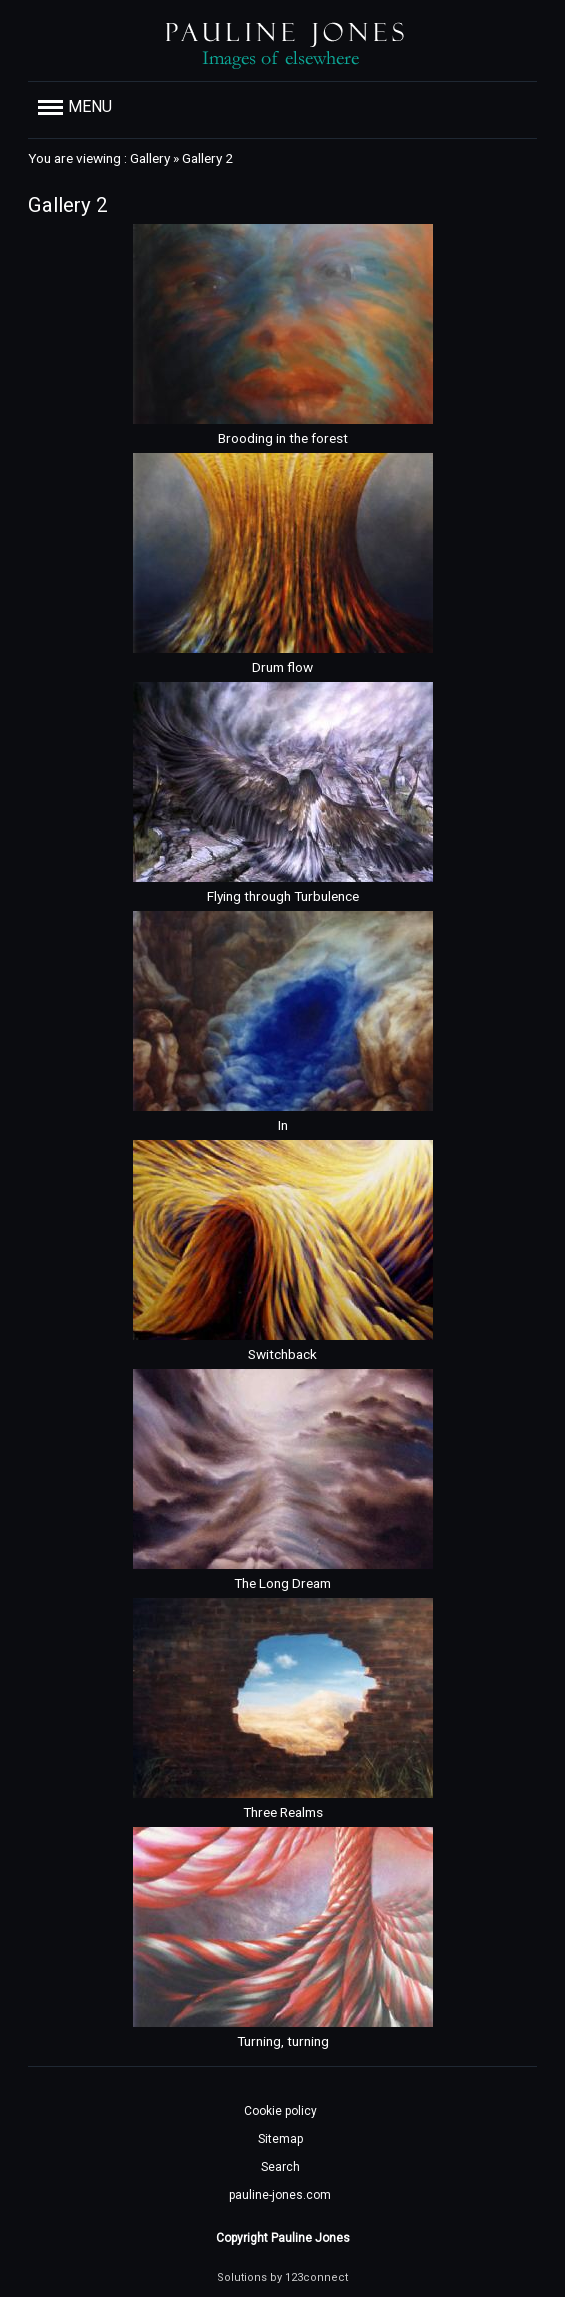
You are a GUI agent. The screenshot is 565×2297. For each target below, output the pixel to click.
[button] (282, 107)
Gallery (150, 158)
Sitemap (280, 2139)
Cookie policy (280, 2111)
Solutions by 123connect (282, 2277)
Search (280, 2167)
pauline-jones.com (280, 2195)
